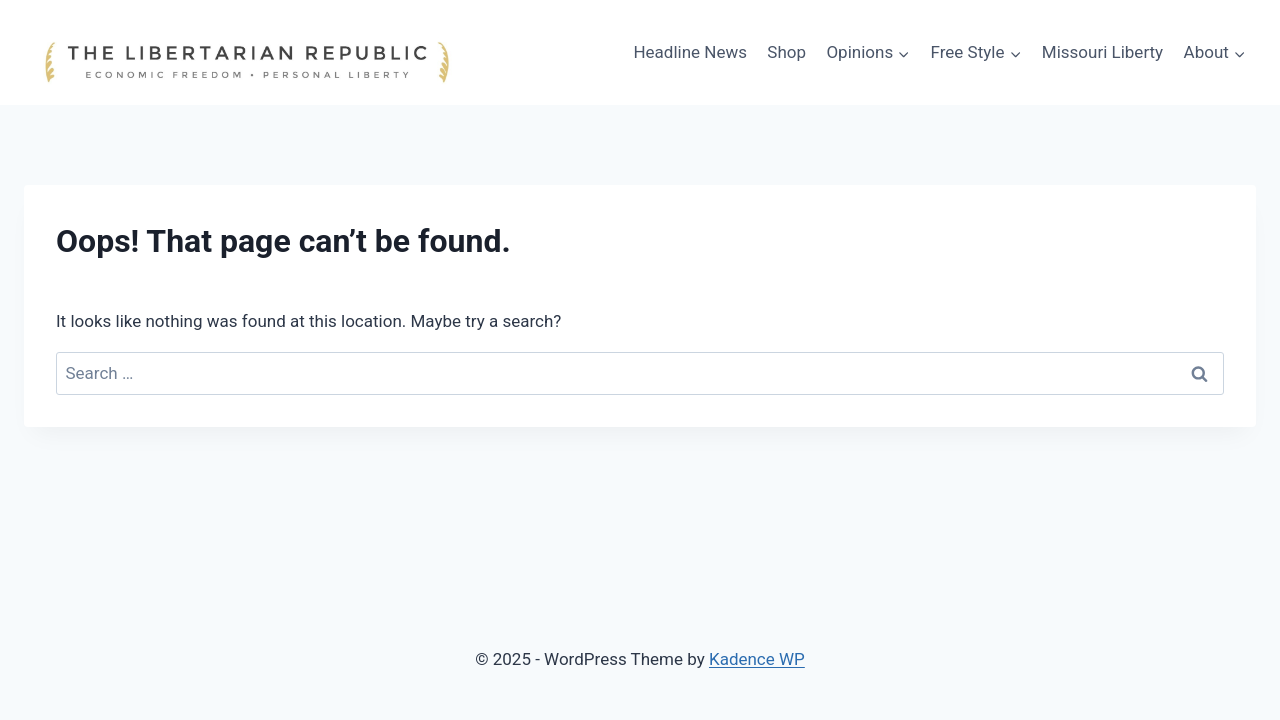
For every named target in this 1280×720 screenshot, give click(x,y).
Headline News (690, 52)
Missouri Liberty (1102, 52)
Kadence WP (757, 659)
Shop (786, 52)
